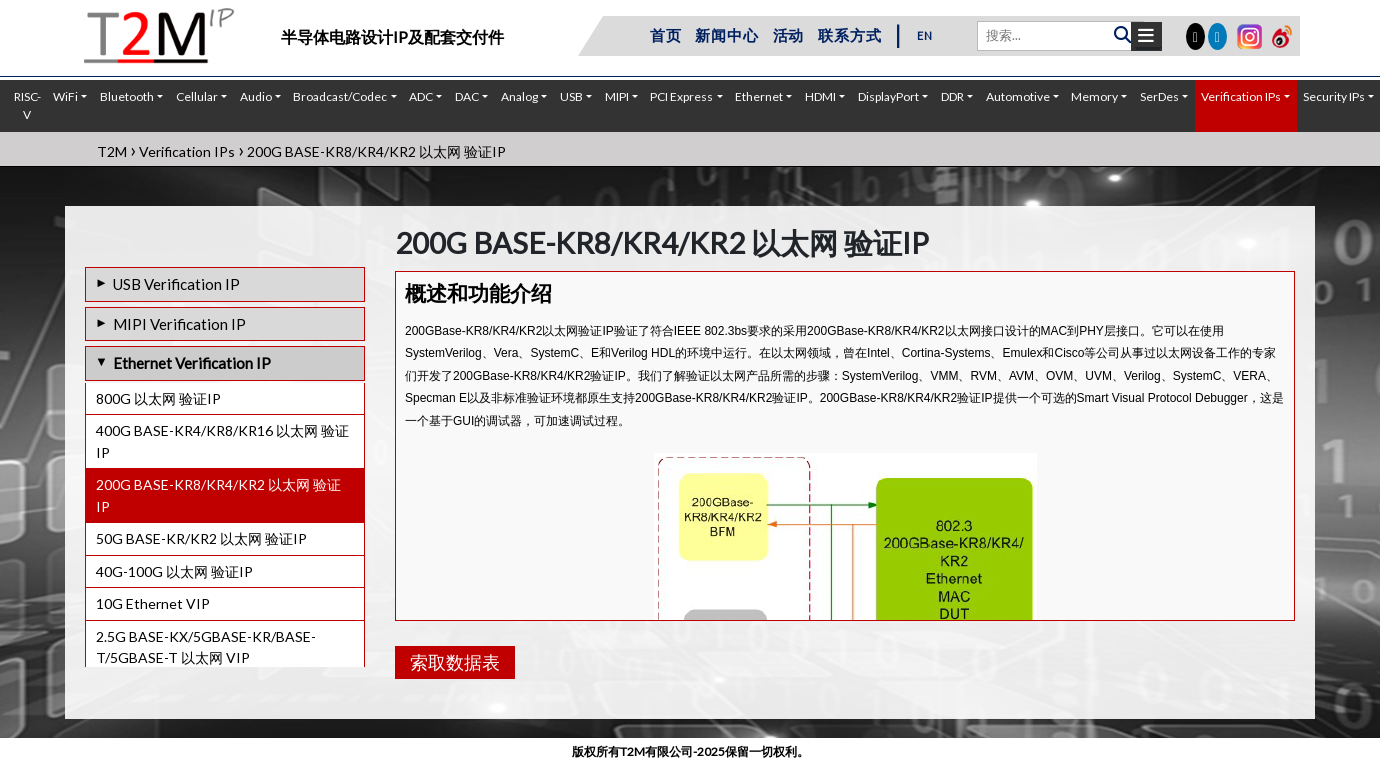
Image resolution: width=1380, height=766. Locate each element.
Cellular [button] (197, 96)
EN (925, 35)
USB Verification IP (176, 284)
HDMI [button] (820, 96)
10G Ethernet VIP (153, 603)
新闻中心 (726, 35)
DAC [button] (467, 96)
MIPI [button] (617, 96)
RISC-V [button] (27, 105)
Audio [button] (256, 96)
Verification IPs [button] (1241, 96)
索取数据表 (455, 662)
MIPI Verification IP (179, 324)
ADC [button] (421, 96)
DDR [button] (952, 96)
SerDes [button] (1159, 96)
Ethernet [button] (759, 96)
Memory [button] (1094, 96)
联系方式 (849, 35)
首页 (666, 35)
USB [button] (571, 96)
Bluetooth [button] (127, 96)
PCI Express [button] (681, 96)
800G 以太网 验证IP (158, 398)
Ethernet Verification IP (192, 363)
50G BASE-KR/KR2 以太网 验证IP (201, 538)
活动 (789, 35)
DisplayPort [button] (888, 96)
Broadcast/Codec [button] (340, 96)
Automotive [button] (1018, 96)
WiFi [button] (65, 96)
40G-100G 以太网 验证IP (174, 571)
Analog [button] (519, 96)
